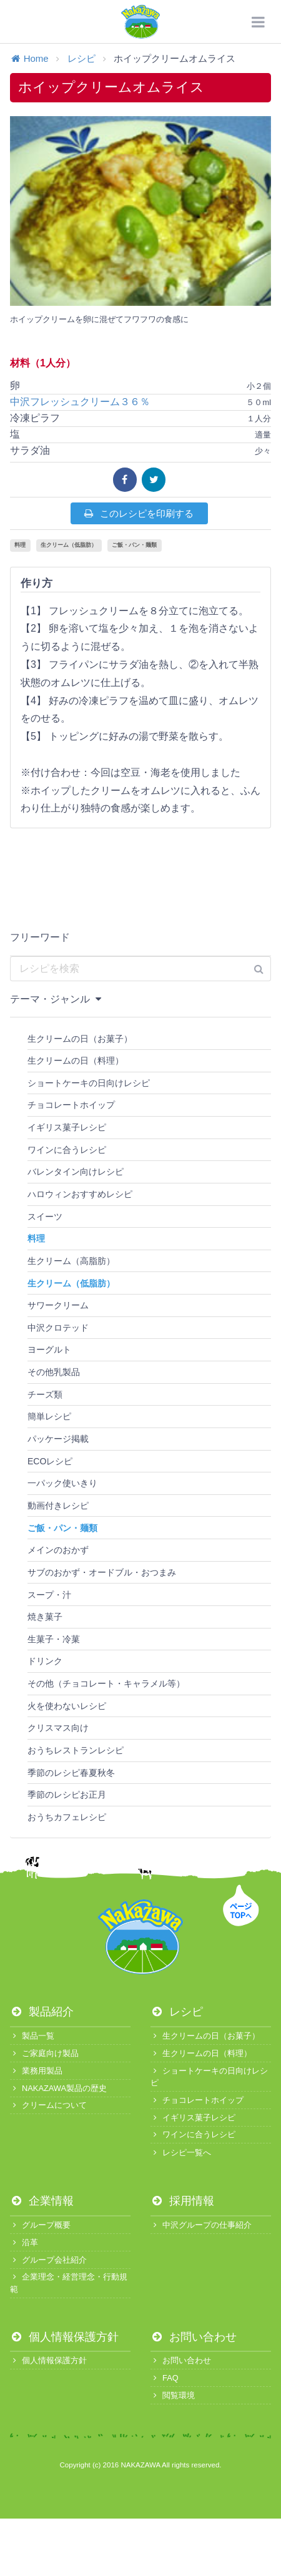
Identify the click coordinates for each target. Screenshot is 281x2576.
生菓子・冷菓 (53, 1639)
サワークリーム (58, 1305)
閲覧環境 (172, 2395)
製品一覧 (32, 2035)
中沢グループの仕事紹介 (201, 2225)
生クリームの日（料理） (75, 1060)
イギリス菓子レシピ (66, 1127)
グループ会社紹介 (48, 2260)
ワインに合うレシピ (66, 1150)
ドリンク (44, 1661)
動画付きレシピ (58, 1506)
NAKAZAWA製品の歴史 (58, 2088)
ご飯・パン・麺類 (134, 545)
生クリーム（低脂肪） (69, 545)
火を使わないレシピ (66, 1706)
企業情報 (42, 2201)
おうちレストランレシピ (75, 1750)
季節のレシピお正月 (66, 1795)
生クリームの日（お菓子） (79, 1039)
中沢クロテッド (58, 1328)
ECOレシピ (49, 1461)
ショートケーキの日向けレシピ (88, 1083)
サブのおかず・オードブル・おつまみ (101, 1572)
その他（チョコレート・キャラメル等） (106, 1683)
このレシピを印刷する (138, 513)
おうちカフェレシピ (66, 1817)
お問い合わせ (193, 2337)
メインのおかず (58, 1550)
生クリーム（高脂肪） (71, 1261)
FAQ (164, 2378)
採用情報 (182, 2201)
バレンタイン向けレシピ (75, 1172)
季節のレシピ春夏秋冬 (71, 1773)
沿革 (24, 2242)
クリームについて (48, 2105)
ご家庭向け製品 (44, 2053)
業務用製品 (36, 2070)
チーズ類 (44, 1394)
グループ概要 (40, 2225)
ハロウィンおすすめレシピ (79, 1194)
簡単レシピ (49, 1416)
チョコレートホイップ (71, 1105)
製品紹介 (42, 2011)
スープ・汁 (49, 1595)
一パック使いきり (62, 1483)
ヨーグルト (49, 1349)
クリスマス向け (58, 1728)
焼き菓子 (44, 1617)
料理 (20, 545)
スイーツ (44, 1217)
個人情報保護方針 (64, 2337)
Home (29, 58)
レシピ (81, 58)
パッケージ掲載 (58, 1439)
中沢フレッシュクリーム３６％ (85, 401)
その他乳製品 (53, 1372)
